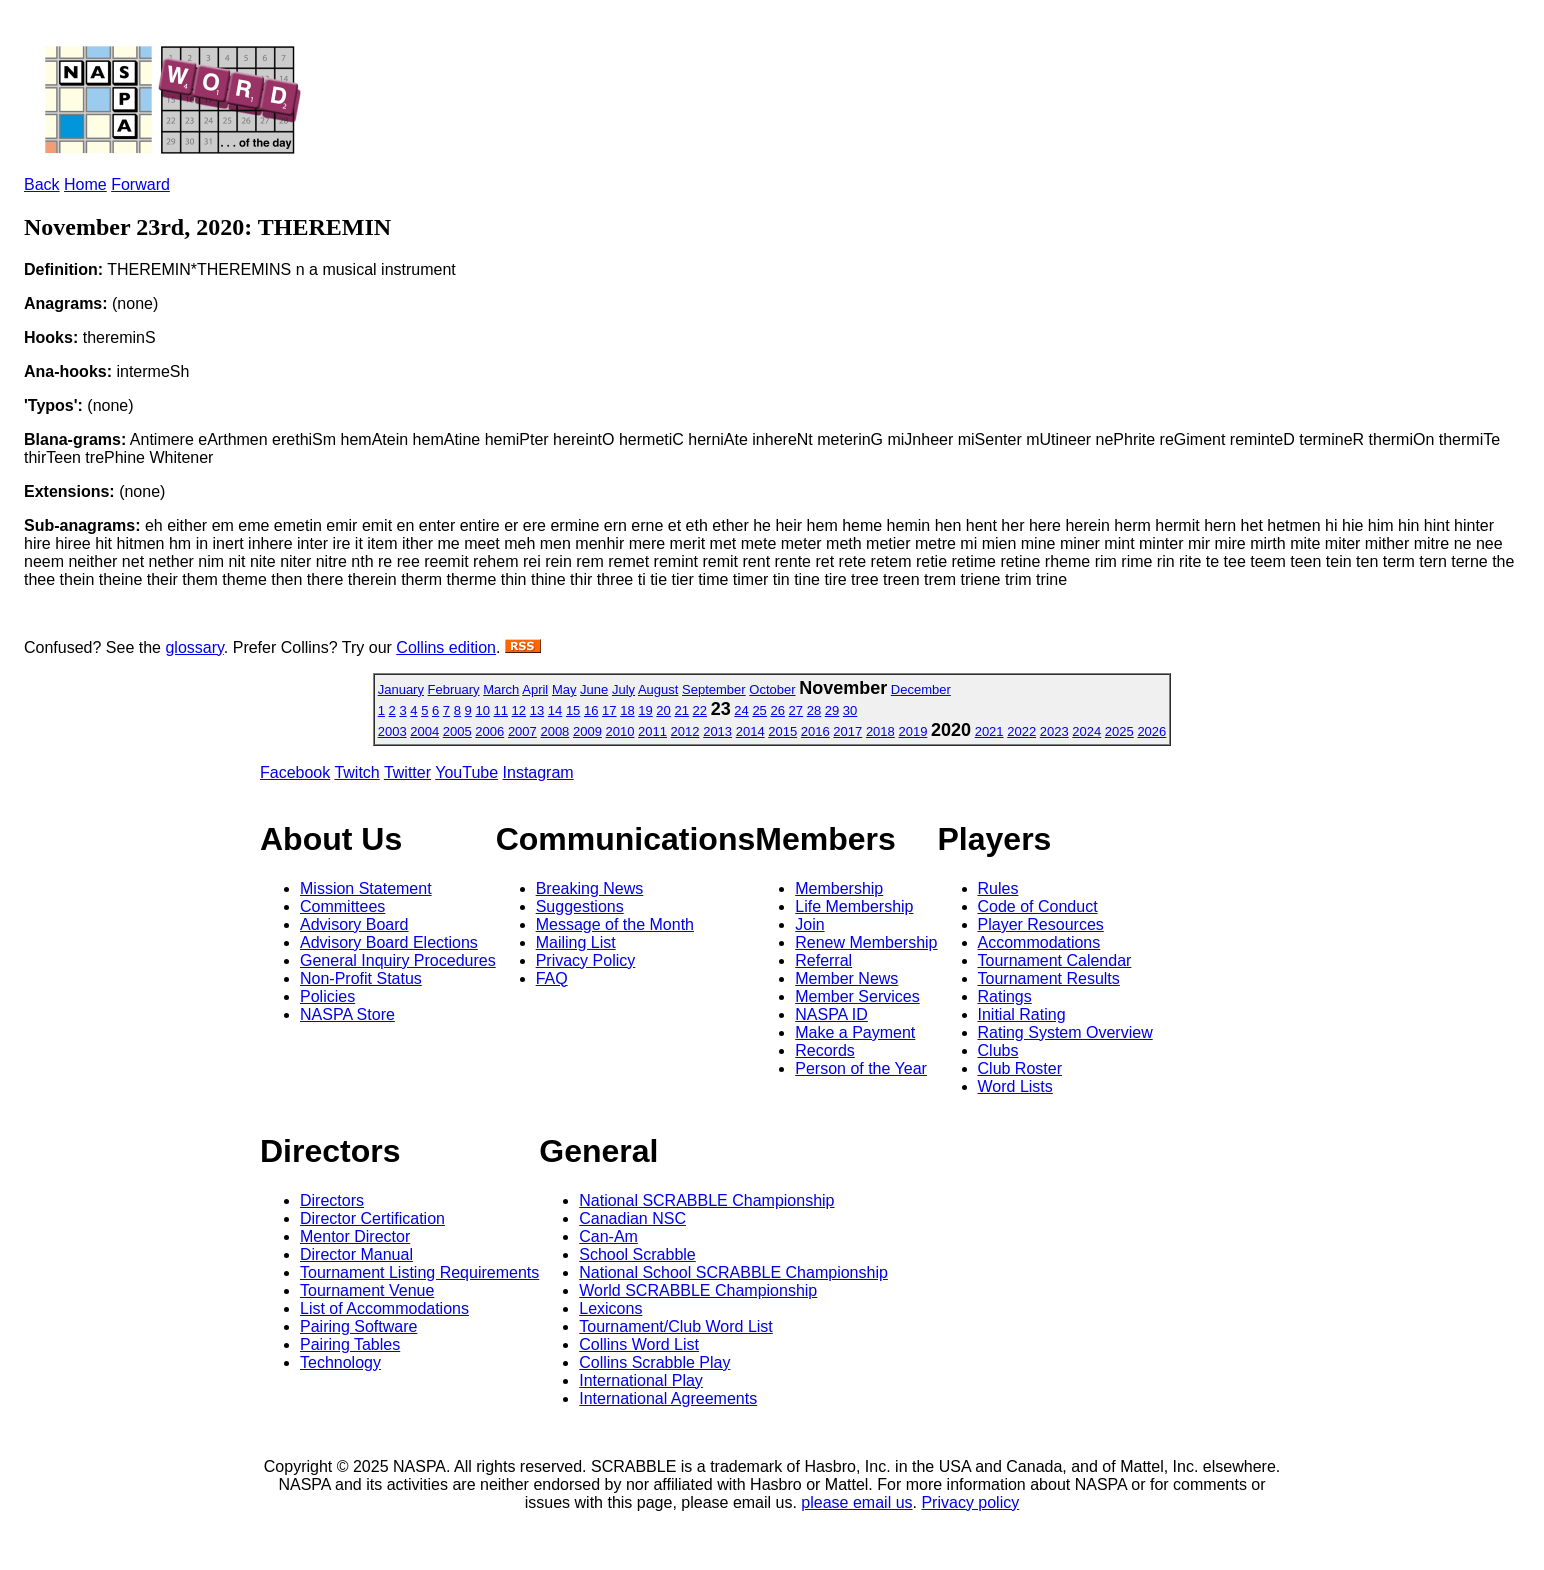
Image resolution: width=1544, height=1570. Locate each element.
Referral (823, 960)
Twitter (407, 772)
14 (555, 710)
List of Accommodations (384, 1308)
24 (741, 710)
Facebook (295, 772)
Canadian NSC (632, 1218)
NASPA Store (347, 1014)
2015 (782, 731)
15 (573, 710)
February (454, 689)
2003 (392, 731)
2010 (620, 731)
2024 (1086, 731)
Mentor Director (355, 1236)
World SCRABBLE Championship (698, 1290)
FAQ (552, 978)
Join (809, 924)
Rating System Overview (1065, 1032)
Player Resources (1041, 924)
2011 (652, 731)
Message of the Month (615, 924)
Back (42, 184)
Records (825, 1050)
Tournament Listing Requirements (419, 1272)
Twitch (356, 772)
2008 (554, 731)
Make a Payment (855, 1032)
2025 (1119, 731)
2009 (587, 731)
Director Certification (372, 1218)
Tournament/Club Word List (676, 1326)
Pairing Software (358, 1326)
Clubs (998, 1050)
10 (482, 710)
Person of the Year (861, 1068)
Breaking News (590, 888)
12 (519, 710)
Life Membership (854, 906)
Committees (342, 906)
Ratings (1005, 996)
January (401, 689)
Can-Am (608, 1236)
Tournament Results (1049, 978)
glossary (194, 647)
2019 (912, 731)
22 (700, 710)
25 (759, 710)
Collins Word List (639, 1344)
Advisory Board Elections (389, 942)
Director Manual (356, 1254)
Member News (846, 978)
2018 (880, 731)
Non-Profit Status (361, 978)
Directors (332, 1200)
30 (850, 710)
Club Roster (1020, 1068)
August (658, 689)
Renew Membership (866, 942)
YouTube (466, 772)
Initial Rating (1022, 1014)
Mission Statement (366, 888)
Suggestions (580, 906)
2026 (1151, 731)
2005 (457, 731)
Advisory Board (354, 924)
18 (627, 710)
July (623, 689)
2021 (989, 731)
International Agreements (668, 1398)
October (772, 689)
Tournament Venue (367, 1290)
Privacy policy (970, 1502)
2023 (1054, 731)
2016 (815, 731)
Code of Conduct (1038, 906)
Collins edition (446, 647)
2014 (750, 731)
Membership (839, 888)
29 (832, 710)
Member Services (857, 996)
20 (663, 710)
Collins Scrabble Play (654, 1362)
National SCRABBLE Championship (706, 1200)
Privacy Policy (586, 960)
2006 (489, 731)
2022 (1021, 731)
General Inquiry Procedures (398, 960)
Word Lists (1015, 1086)
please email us (856, 1502)
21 (681, 710)
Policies (327, 996)
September (714, 689)
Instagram (538, 772)
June (594, 689)
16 (591, 710)
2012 (685, 731)
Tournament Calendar (1055, 960)
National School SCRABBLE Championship (733, 1272)
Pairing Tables (350, 1344)
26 (777, 710)
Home (85, 184)
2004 (424, 731)
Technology (340, 1362)
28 (814, 710)
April (535, 689)
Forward (140, 184)
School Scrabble (637, 1254)
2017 (847, 731)
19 (645, 710)
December (921, 689)
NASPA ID (831, 1014)
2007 (522, 731)
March (501, 689)
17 (609, 710)
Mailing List (576, 942)
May (564, 689)
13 (537, 710)
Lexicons (610, 1308)
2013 (717, 731)
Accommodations (1039, 942)
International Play (641, 1380)
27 (796, 710)
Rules (998, 888)
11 (501, 710)
